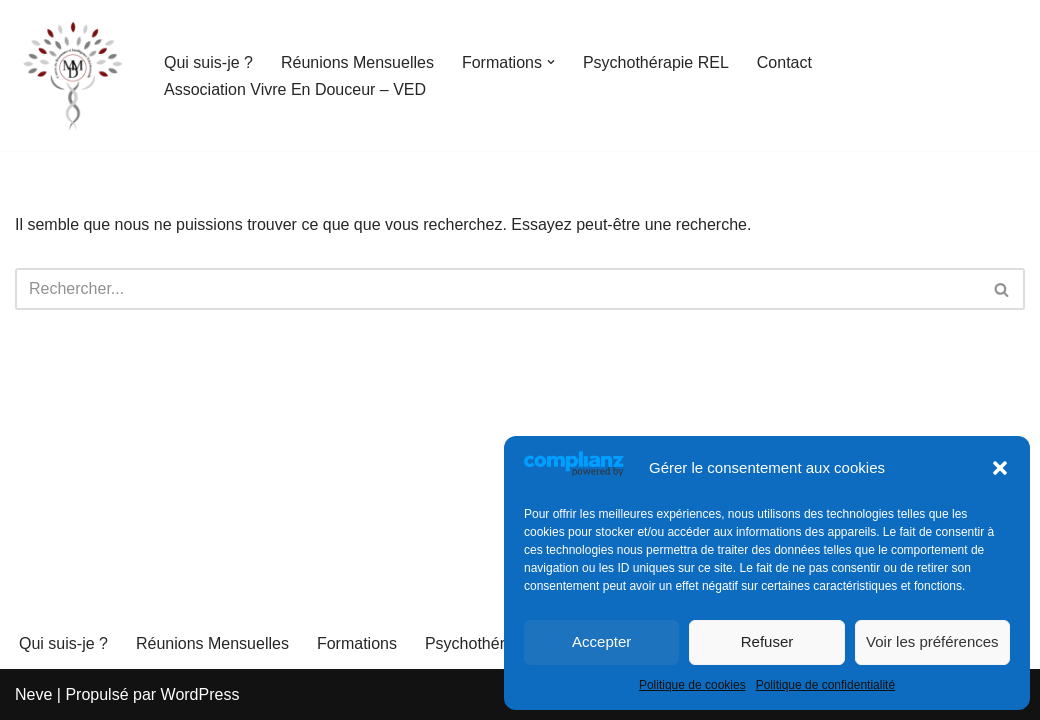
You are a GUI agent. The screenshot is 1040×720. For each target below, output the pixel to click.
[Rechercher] (497, 289)
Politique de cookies (692, 685)
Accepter (601, 641)
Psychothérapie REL (656, 62)
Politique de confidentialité (825, 685)
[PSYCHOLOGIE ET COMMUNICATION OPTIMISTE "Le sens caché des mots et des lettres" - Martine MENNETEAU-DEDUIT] (72, 75)
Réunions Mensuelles (357, 62)
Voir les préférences (932, 641)
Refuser (767, 641)
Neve (33, 694)
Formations (357, 643)
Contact (784, 62)
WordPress (200, 694)
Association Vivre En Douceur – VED (295, 89)
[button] (1000, 468)
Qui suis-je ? (208, 62)
